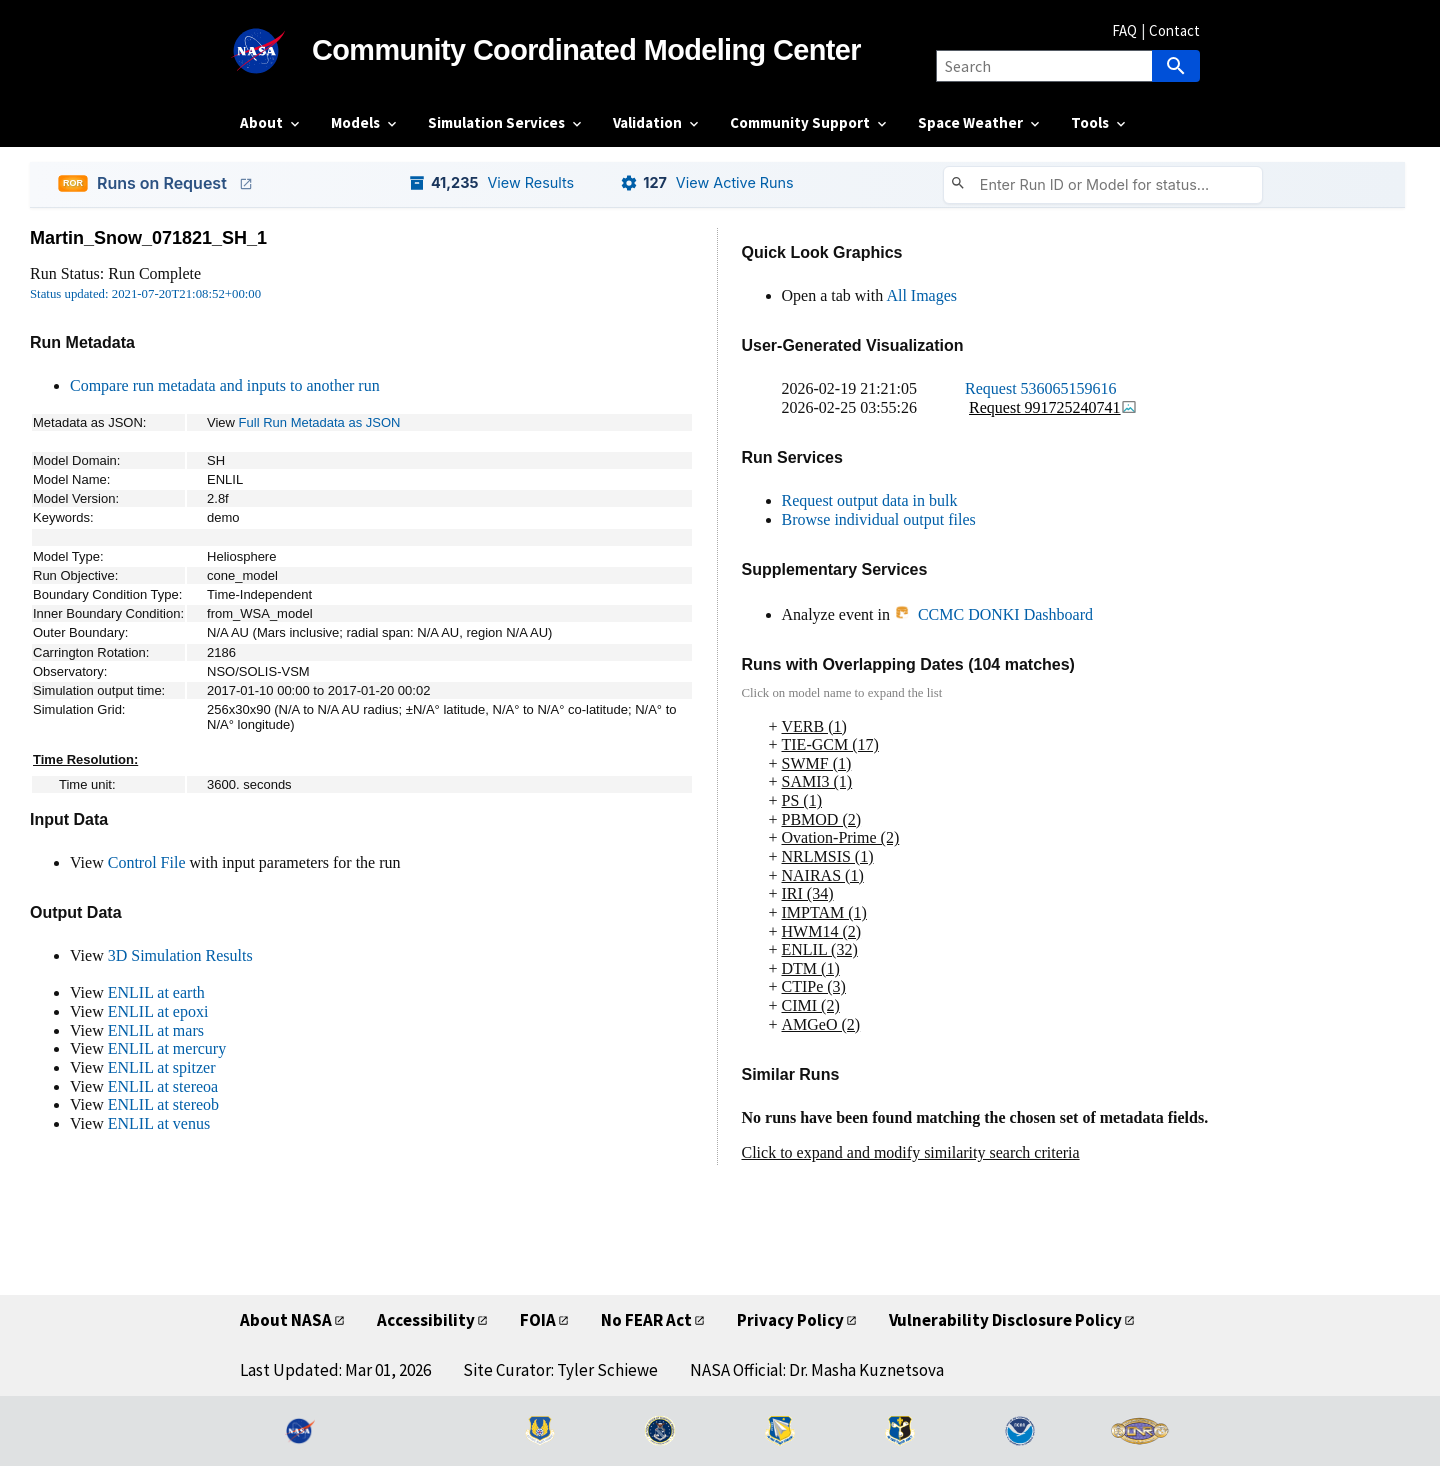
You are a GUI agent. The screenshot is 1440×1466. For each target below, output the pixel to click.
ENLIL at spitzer (162, 1067)
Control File (147, 862)
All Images (921, 295)
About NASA (286, 1320)
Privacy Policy (790, 1320)
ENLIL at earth (156, 992)
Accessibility (426, 1320)
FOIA (538, 1320)
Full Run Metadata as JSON (320, 422)
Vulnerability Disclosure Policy (1005, 1320)
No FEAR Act (646, 1320)
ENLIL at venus (159, 1123)
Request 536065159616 (1041, 388)
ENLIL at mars (156, 1030)
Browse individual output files (879, 519)
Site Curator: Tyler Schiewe (560, 1370)
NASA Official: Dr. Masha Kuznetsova (817, 1370)
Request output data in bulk (870, 500)
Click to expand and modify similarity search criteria (911, 1152)
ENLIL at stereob (163, 1104)
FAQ (1124, 30)
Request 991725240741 (1053, 407)
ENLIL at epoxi (158, 1011)
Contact (1174, 30)
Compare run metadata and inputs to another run (225, 385)
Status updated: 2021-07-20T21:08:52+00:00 (145, 294)
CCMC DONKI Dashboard (993, 614)
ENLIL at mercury (167, 1048)
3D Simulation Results (180, 955)
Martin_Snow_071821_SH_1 (148, 238)
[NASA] (276, 51)
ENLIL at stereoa (163, 1086)
